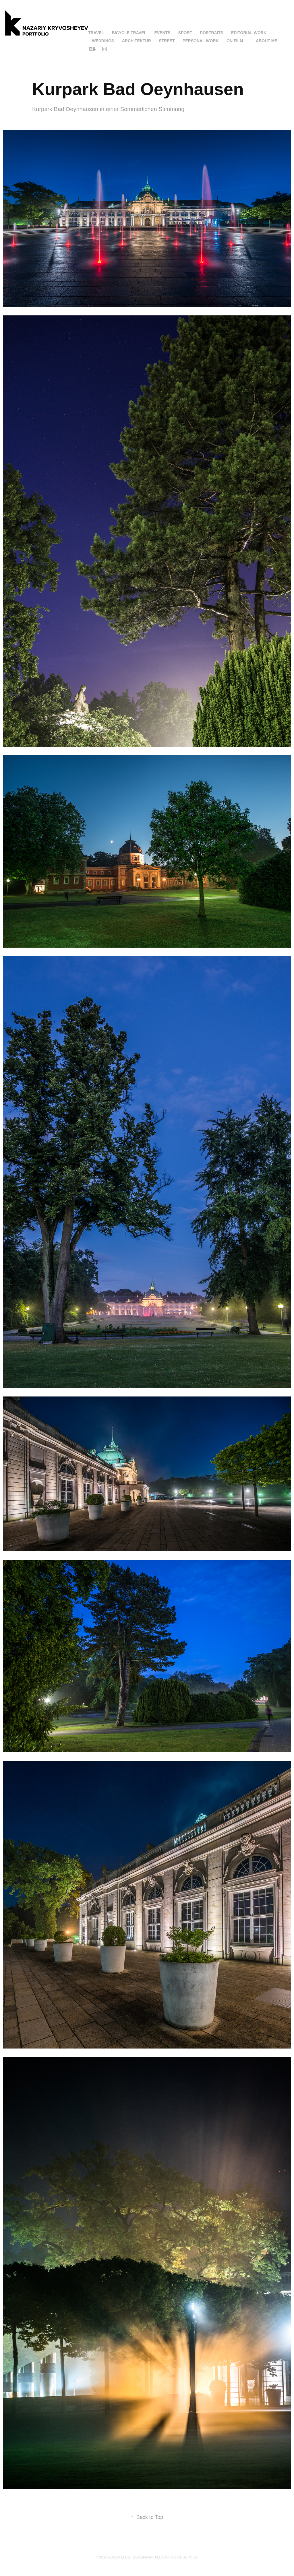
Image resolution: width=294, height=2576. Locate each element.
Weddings (103, 40)
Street (167, 40)
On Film (235, 40)
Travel (96, 32)
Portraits (211, 32)
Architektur (136, 40)
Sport (185, 32)
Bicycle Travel (129, 32)
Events (162, 32)
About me (266, 40)
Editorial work (248, 32)
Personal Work (201, 40)
